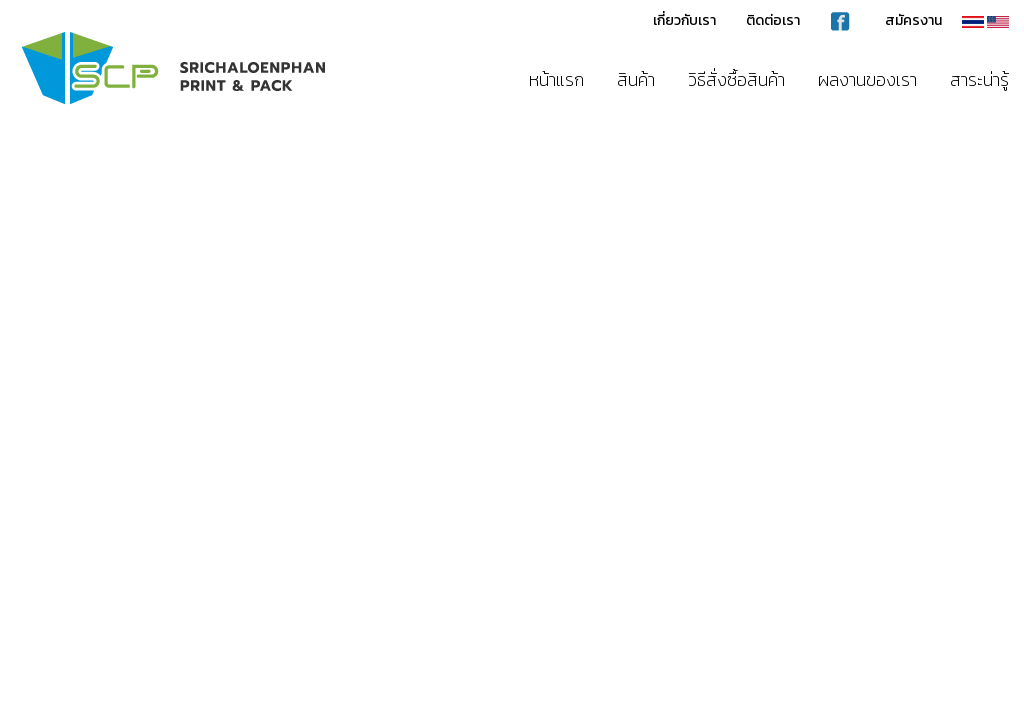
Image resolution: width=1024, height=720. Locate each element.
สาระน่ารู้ (979, 79)
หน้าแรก (556, 79)
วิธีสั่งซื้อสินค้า (736, 79)
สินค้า (636, 79)
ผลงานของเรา (867, 79)
